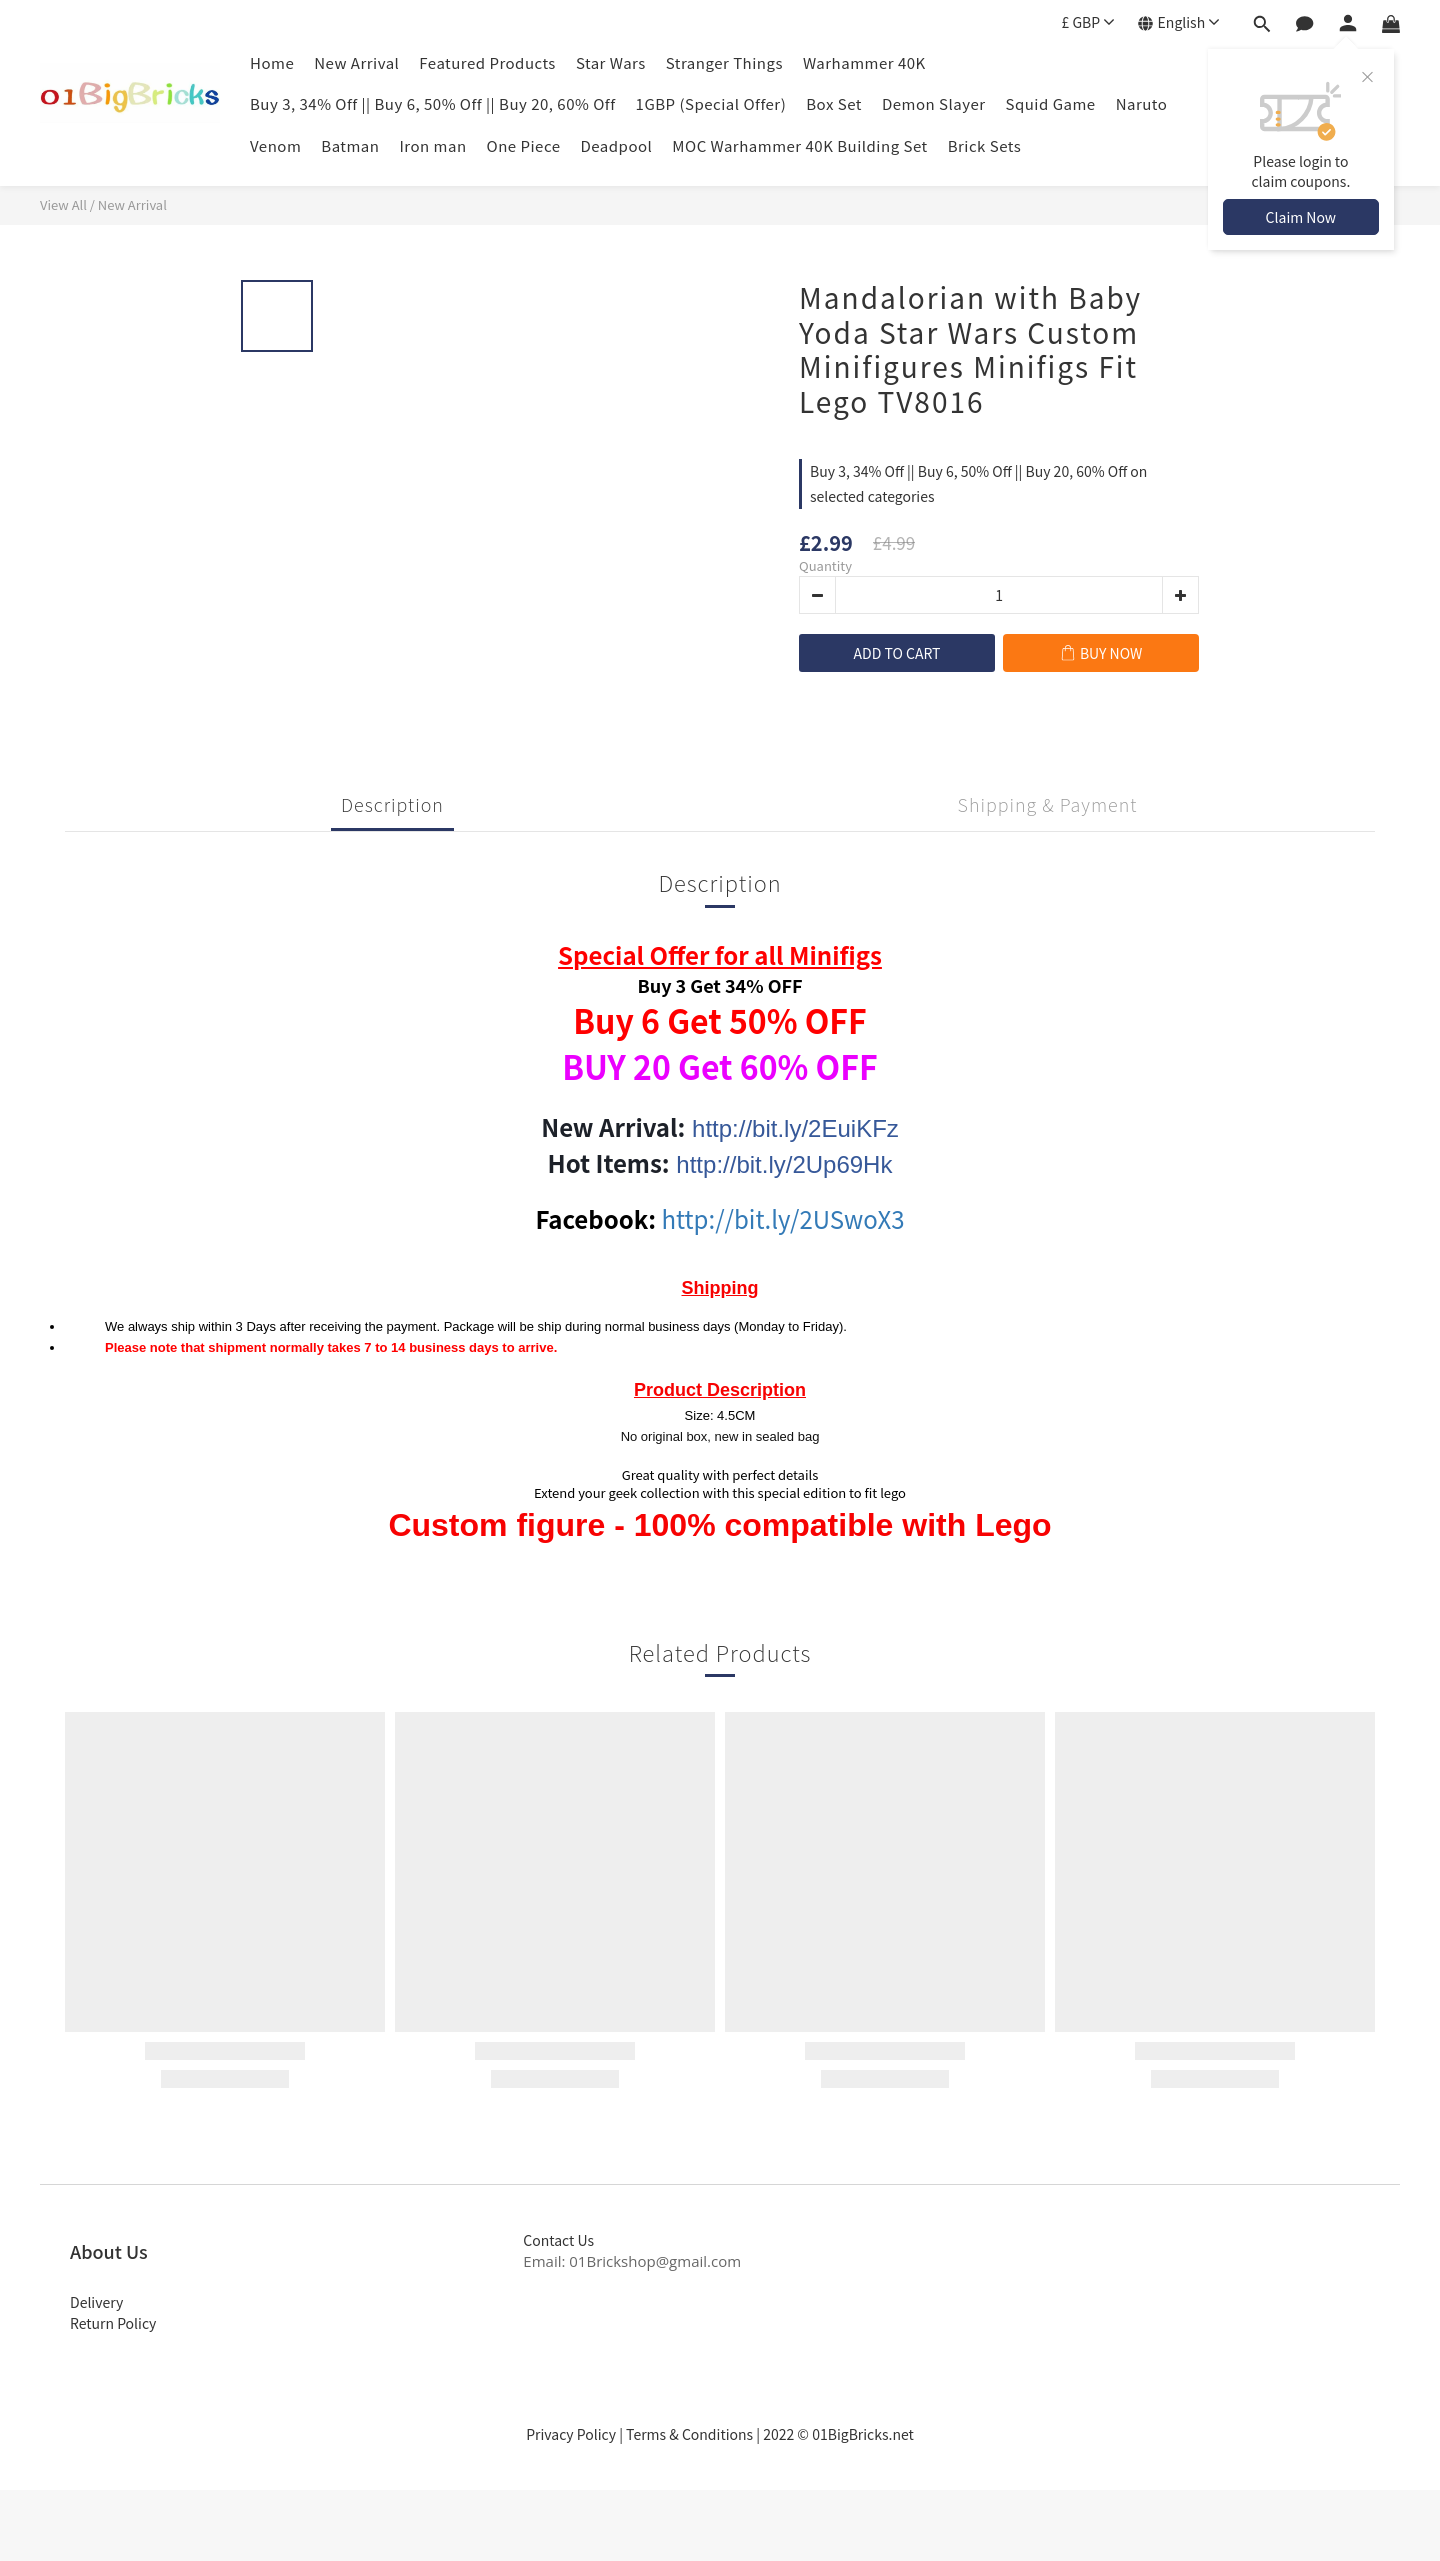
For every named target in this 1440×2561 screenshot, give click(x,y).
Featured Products (487, 62)
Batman (350, 145)
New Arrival (356, 62)
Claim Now (1301, 217)
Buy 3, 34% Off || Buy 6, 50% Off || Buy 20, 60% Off (433, 103)
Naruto (1142, 103)
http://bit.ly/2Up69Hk (784, 1164)
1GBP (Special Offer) (711, 103)
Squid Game (1051, 103)
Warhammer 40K (864, 62)
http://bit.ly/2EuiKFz (795, 1128)
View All (63, 204)
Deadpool (617, 145)
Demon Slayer (934, 103)
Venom (275, 145)
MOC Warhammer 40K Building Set (799, 145)
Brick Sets (985, 145)
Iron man (432, 145)
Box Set (834, 103)
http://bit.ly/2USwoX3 (783, 1218)
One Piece (524, 145)
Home (272, 62)
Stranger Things (724, 62)
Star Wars (611, 62)
